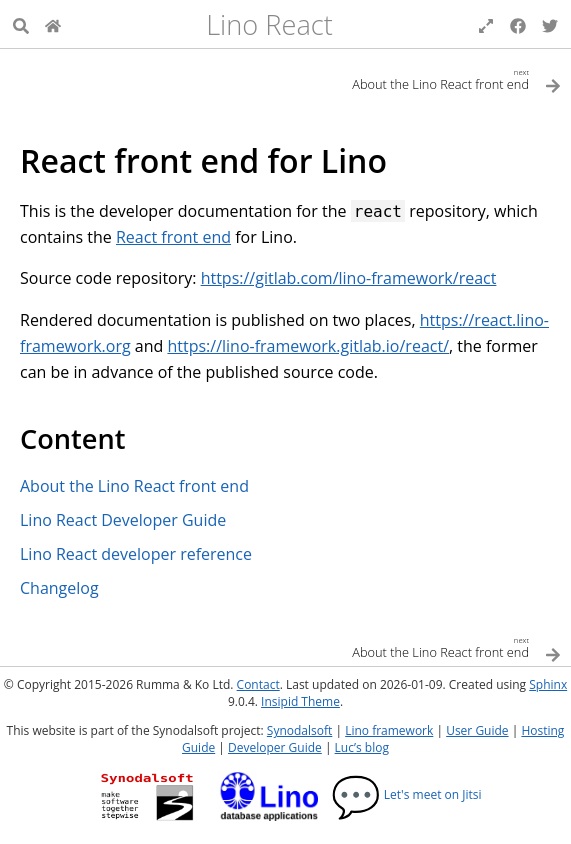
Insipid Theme (300, 701)
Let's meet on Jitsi (406, 794)
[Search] (21, 24)
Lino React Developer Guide (123, 520)
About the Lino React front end (134, 486)
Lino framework (389, 730)
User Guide (477, 730)
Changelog (59, 588)
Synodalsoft (299, 730)
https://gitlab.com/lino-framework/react (349, 278)
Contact (258, 684)
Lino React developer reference (136, 554)
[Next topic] (424, 78)
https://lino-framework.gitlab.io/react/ (308, 346)
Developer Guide (275, 747)
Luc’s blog (362, 747)
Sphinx (548, 684)
